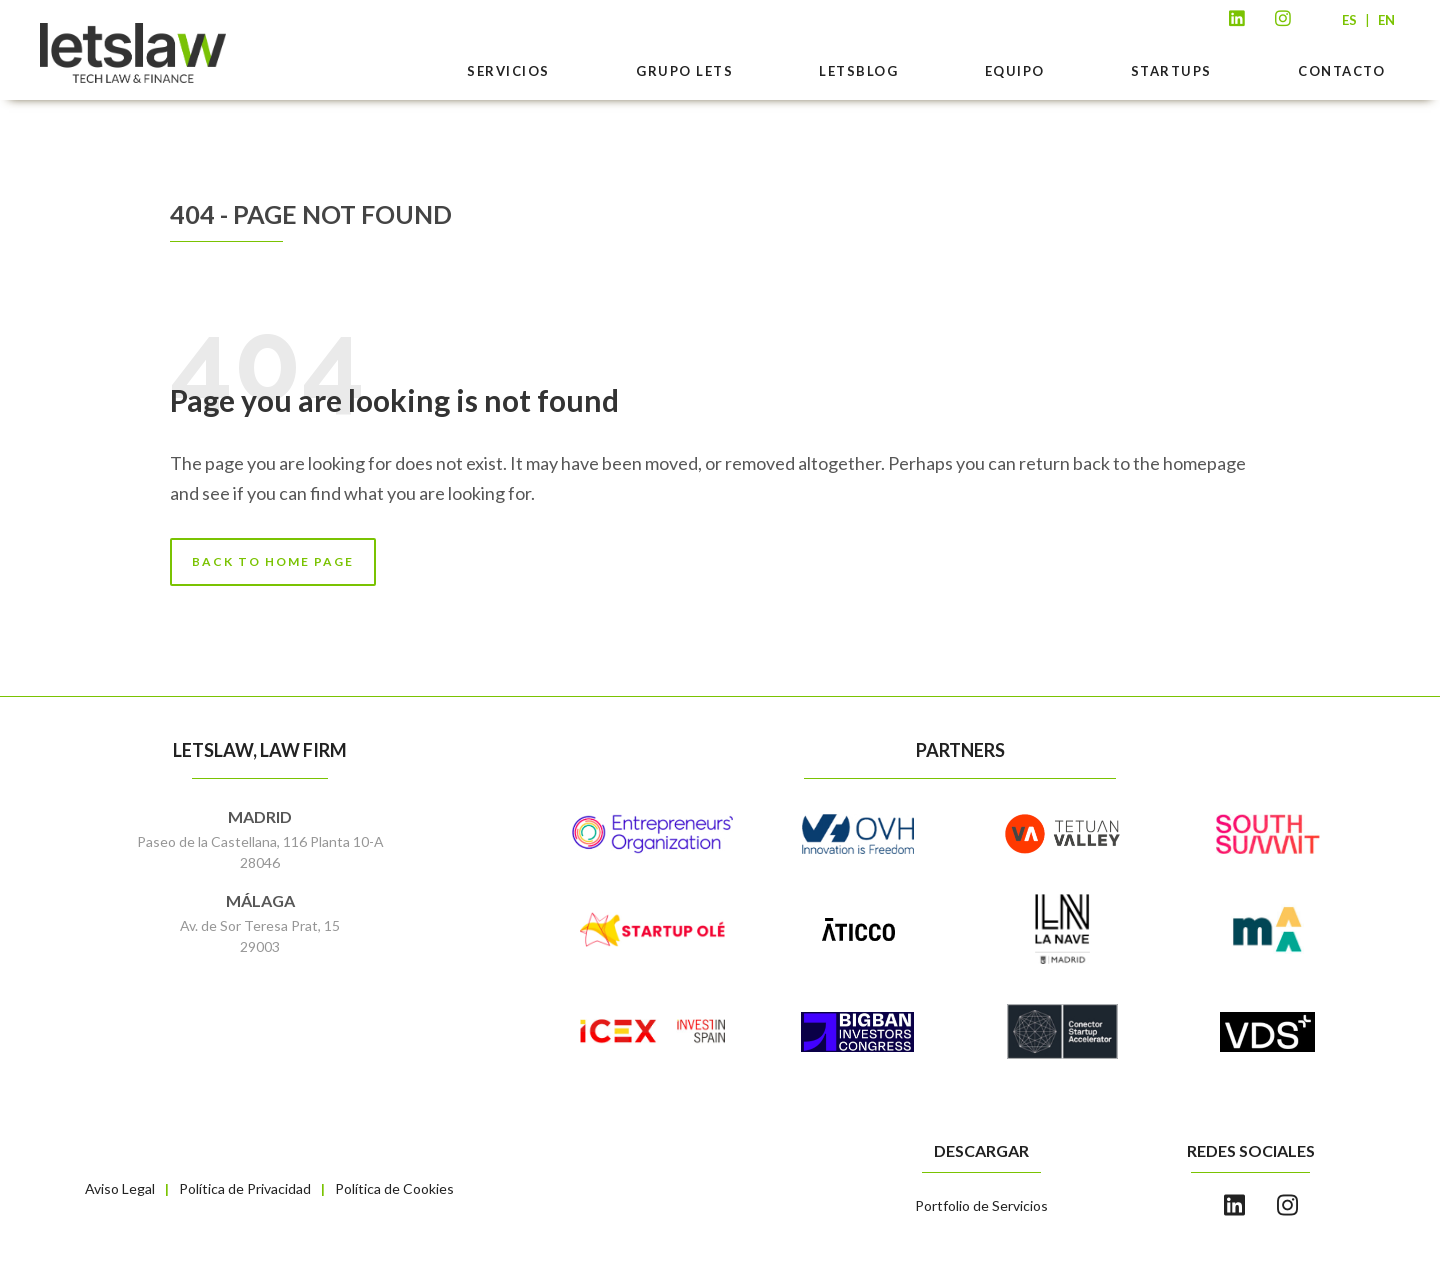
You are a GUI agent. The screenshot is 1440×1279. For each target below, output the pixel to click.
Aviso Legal (120, 1188)
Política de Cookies (394, 1188)
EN (1386, 20)
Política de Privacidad (245, 1188)
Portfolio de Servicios (981, 1205)
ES (1349, 20)
